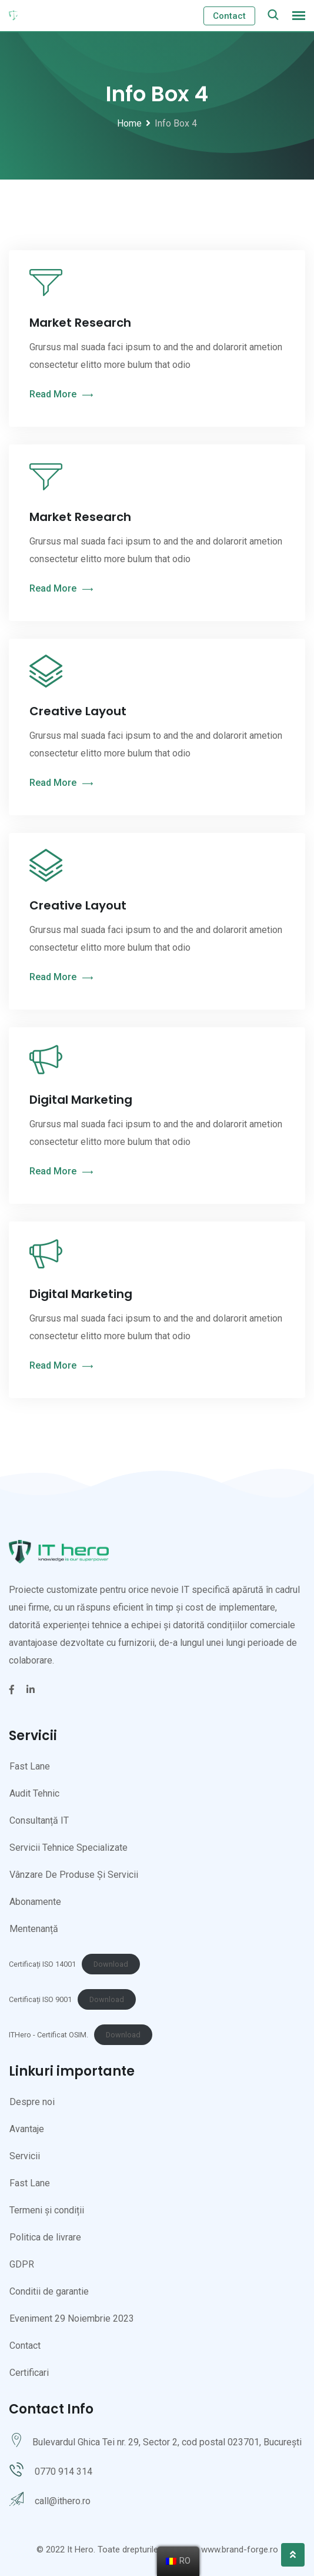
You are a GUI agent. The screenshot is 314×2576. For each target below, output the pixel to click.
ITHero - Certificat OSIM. (48, 2034)
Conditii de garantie (49, 2291)
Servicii (24, 2156)
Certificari (29, 2372)
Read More (61, 395)
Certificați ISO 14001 (42, 1964)
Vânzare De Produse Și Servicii (73, 1874)
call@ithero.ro (63, 2501)
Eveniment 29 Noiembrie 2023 (71, 2318)
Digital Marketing (80, 1099)
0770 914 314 (63, 2471)
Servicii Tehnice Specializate (68, 1847)
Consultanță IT (39, 1820)
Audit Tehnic (34, 1793)
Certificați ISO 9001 (40, 1999)
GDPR (21, 2264)
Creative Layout (77, 711)
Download (110, 1964)
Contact (229, 16)
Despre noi (32, 2101)
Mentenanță (33, 1928)
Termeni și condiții (46, 2210)
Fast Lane (29, 1766)
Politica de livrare (45, 2237)
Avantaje (26, 2129)
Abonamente (35, 1901)
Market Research (80, 322)
